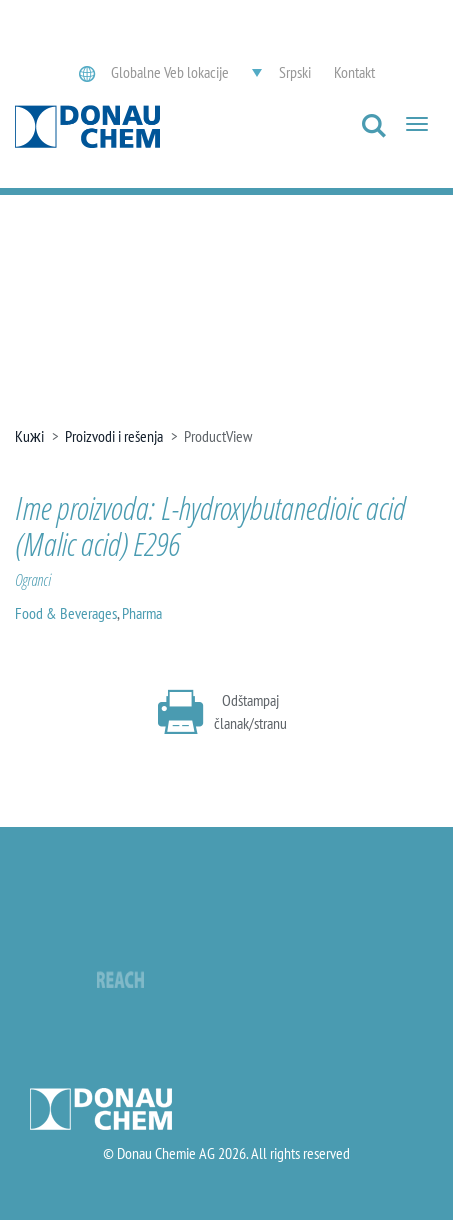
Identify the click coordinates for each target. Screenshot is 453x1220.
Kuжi (29, 436)
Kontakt (354, 72)
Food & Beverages (66, 613)
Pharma (142, 613)
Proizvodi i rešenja (114, 436)
